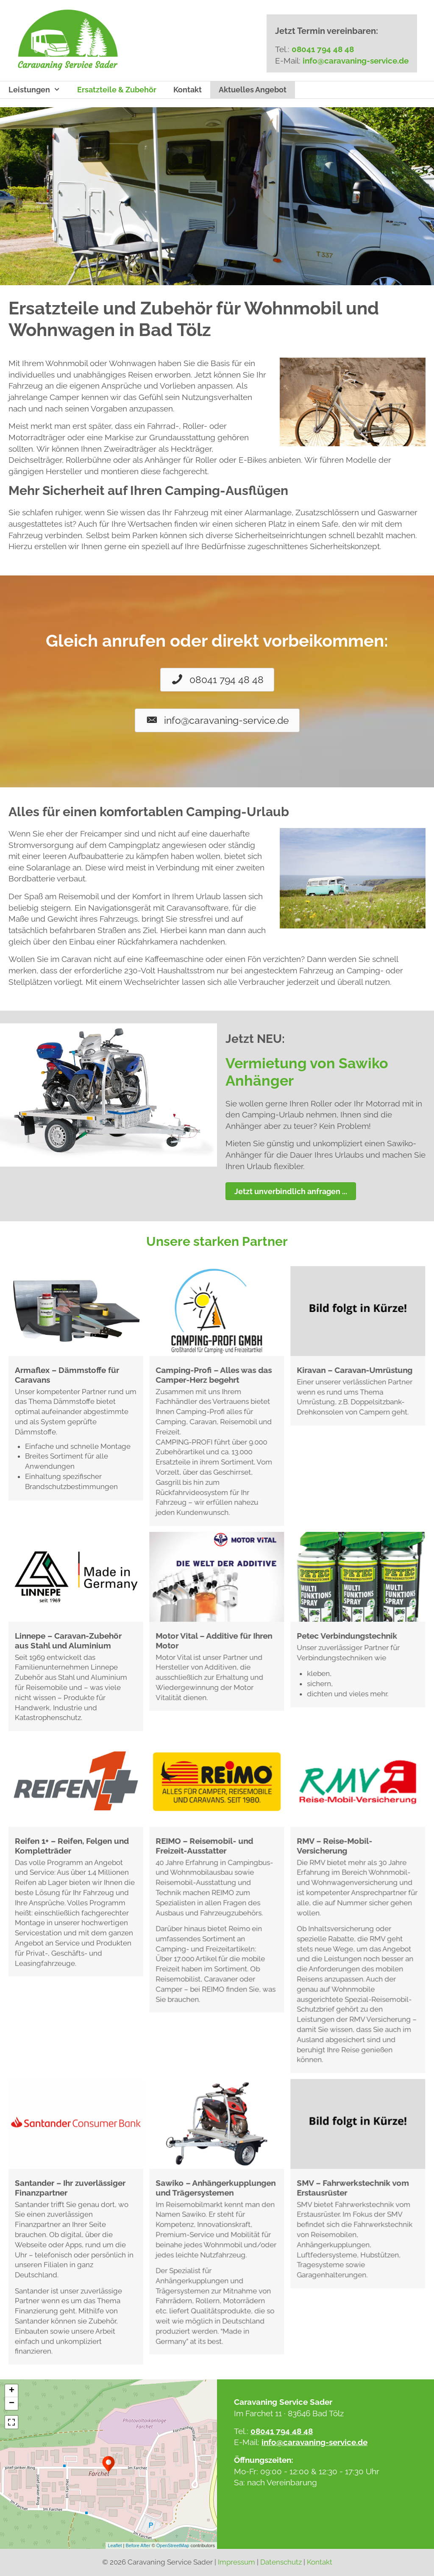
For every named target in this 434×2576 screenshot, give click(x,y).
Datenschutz (281, 2562)
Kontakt (187, 89)
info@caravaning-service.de (356, 60)
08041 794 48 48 (323, 49)
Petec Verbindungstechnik (347, 1635)
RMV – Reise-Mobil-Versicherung (334, 1845)
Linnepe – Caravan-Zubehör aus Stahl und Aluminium (68, 1640)
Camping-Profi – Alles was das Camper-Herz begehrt (214, 1374)
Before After (138, 2545)
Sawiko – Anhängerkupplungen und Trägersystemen (215, 2187)
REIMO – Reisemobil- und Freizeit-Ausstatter (204, 1845)
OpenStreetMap (172, 2545)
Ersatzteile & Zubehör (116, 89)
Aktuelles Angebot (253, 89)
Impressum (236, 2562)
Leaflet (115, 2545)
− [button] (11, 2403)
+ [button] (11, 2390)
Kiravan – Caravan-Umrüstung (354, 1370)
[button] (217, 680)
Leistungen (38, 89)
